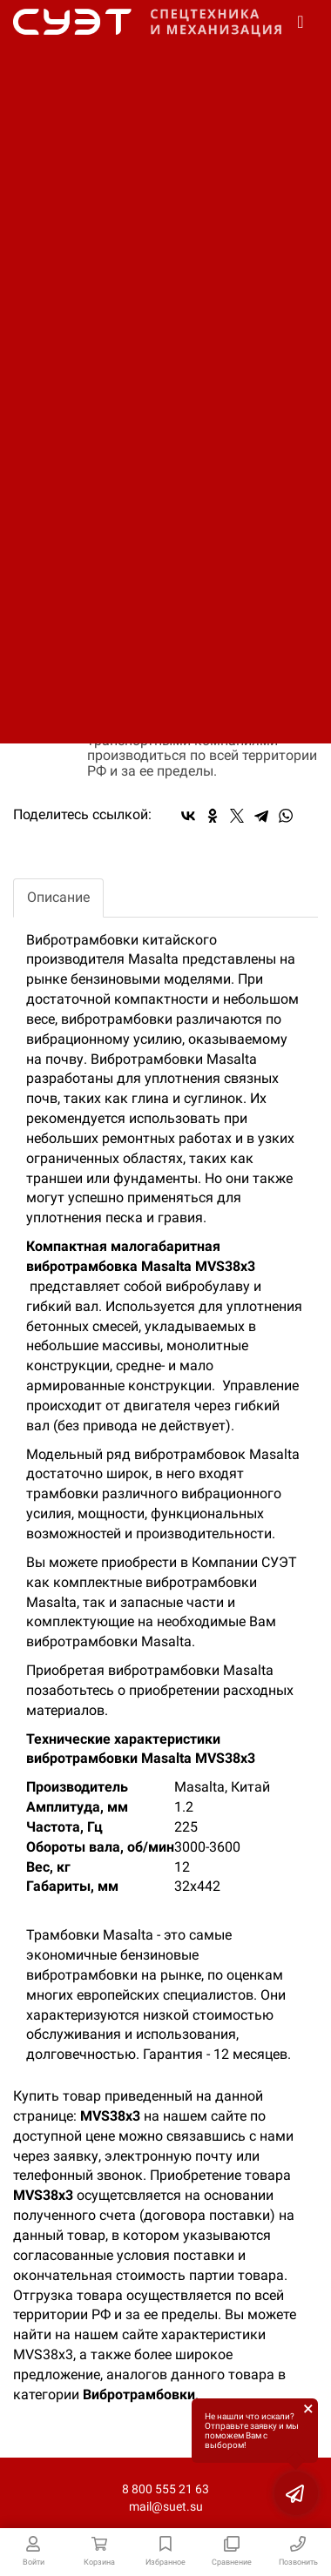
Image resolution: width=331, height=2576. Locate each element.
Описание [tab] (58, 897)
